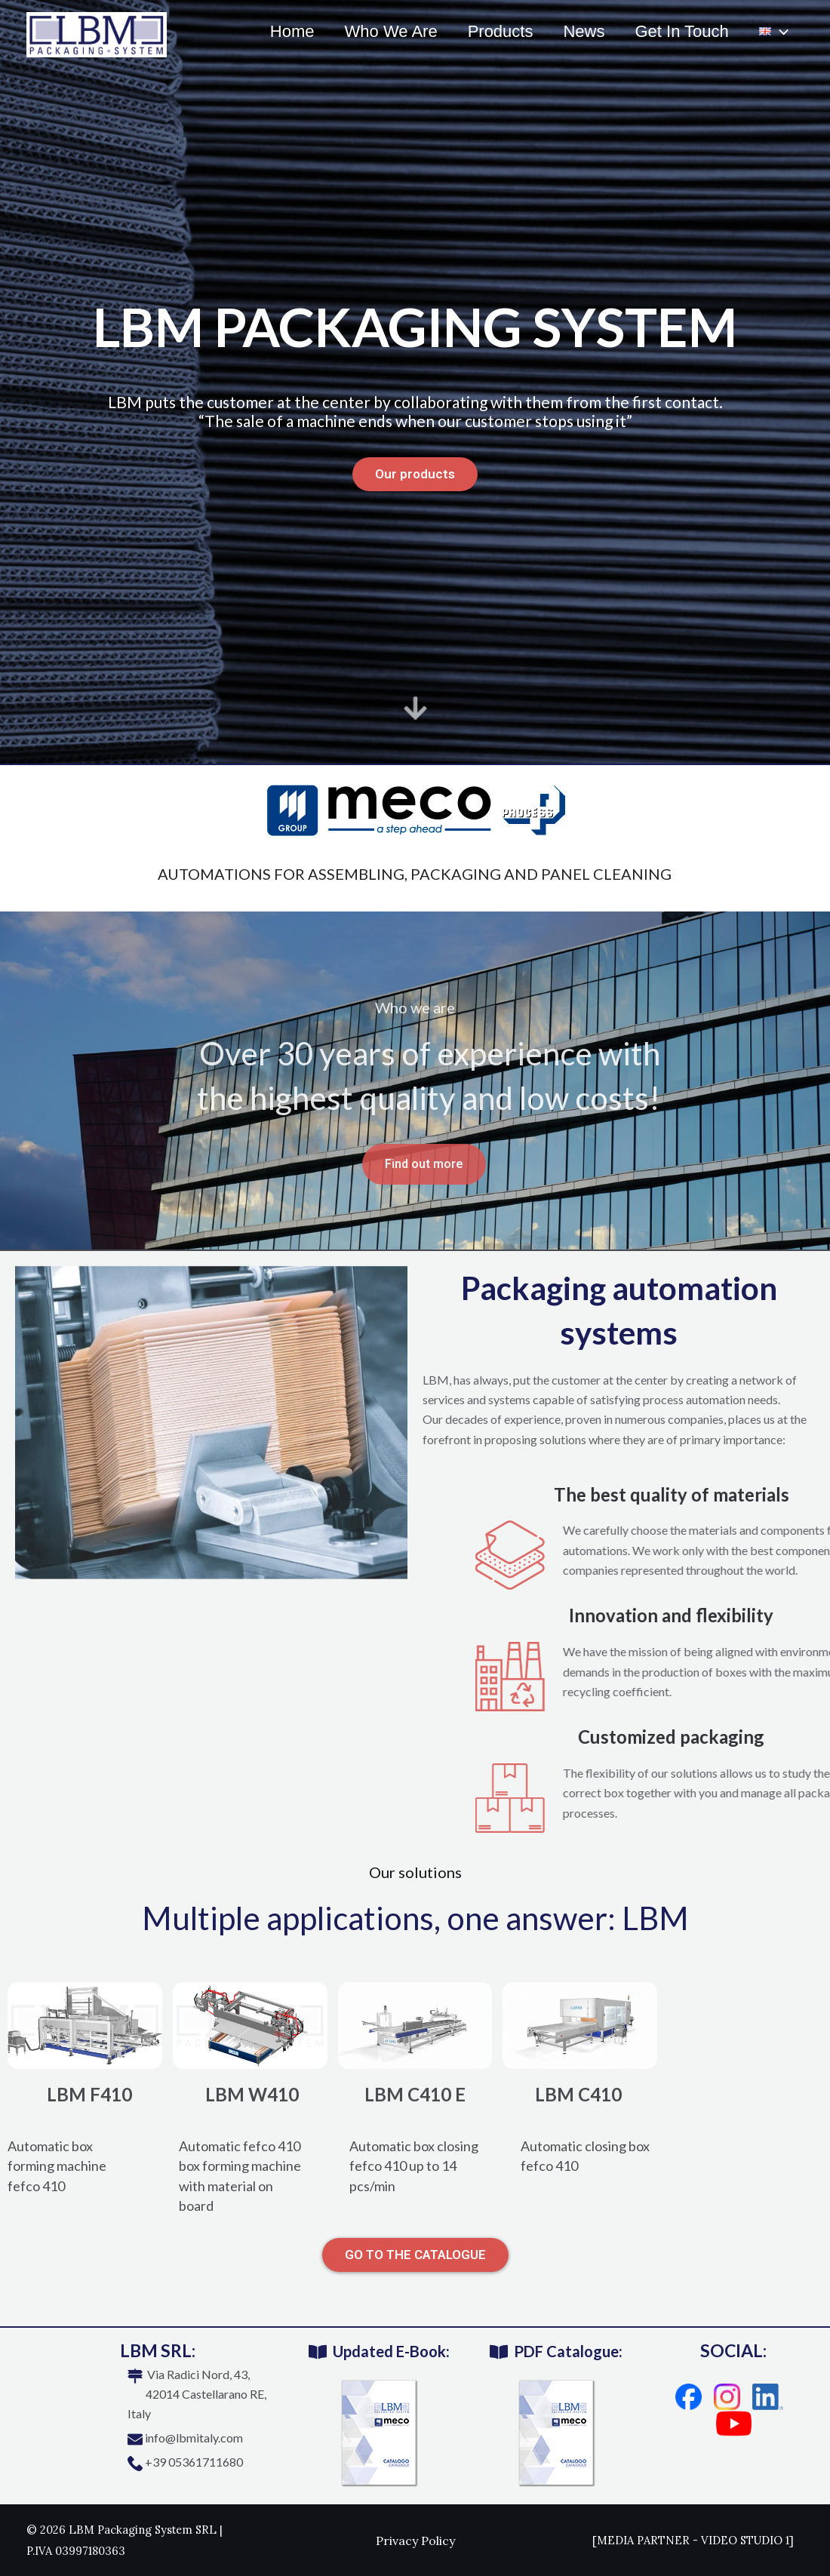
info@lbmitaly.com (194, 2437)
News (576, 31)
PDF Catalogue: (568, 2351)
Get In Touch (677, 31)
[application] (778, 31)
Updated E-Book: (391, 2351)
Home (276, 31)
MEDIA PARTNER (643, 2540)
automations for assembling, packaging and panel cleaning (415, 874)
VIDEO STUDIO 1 (745, 2540)
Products (490, 31)
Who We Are (377, 31)
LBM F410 (89, 2094)
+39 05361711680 (194, 2462)
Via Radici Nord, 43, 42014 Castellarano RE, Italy (197, 2394)
